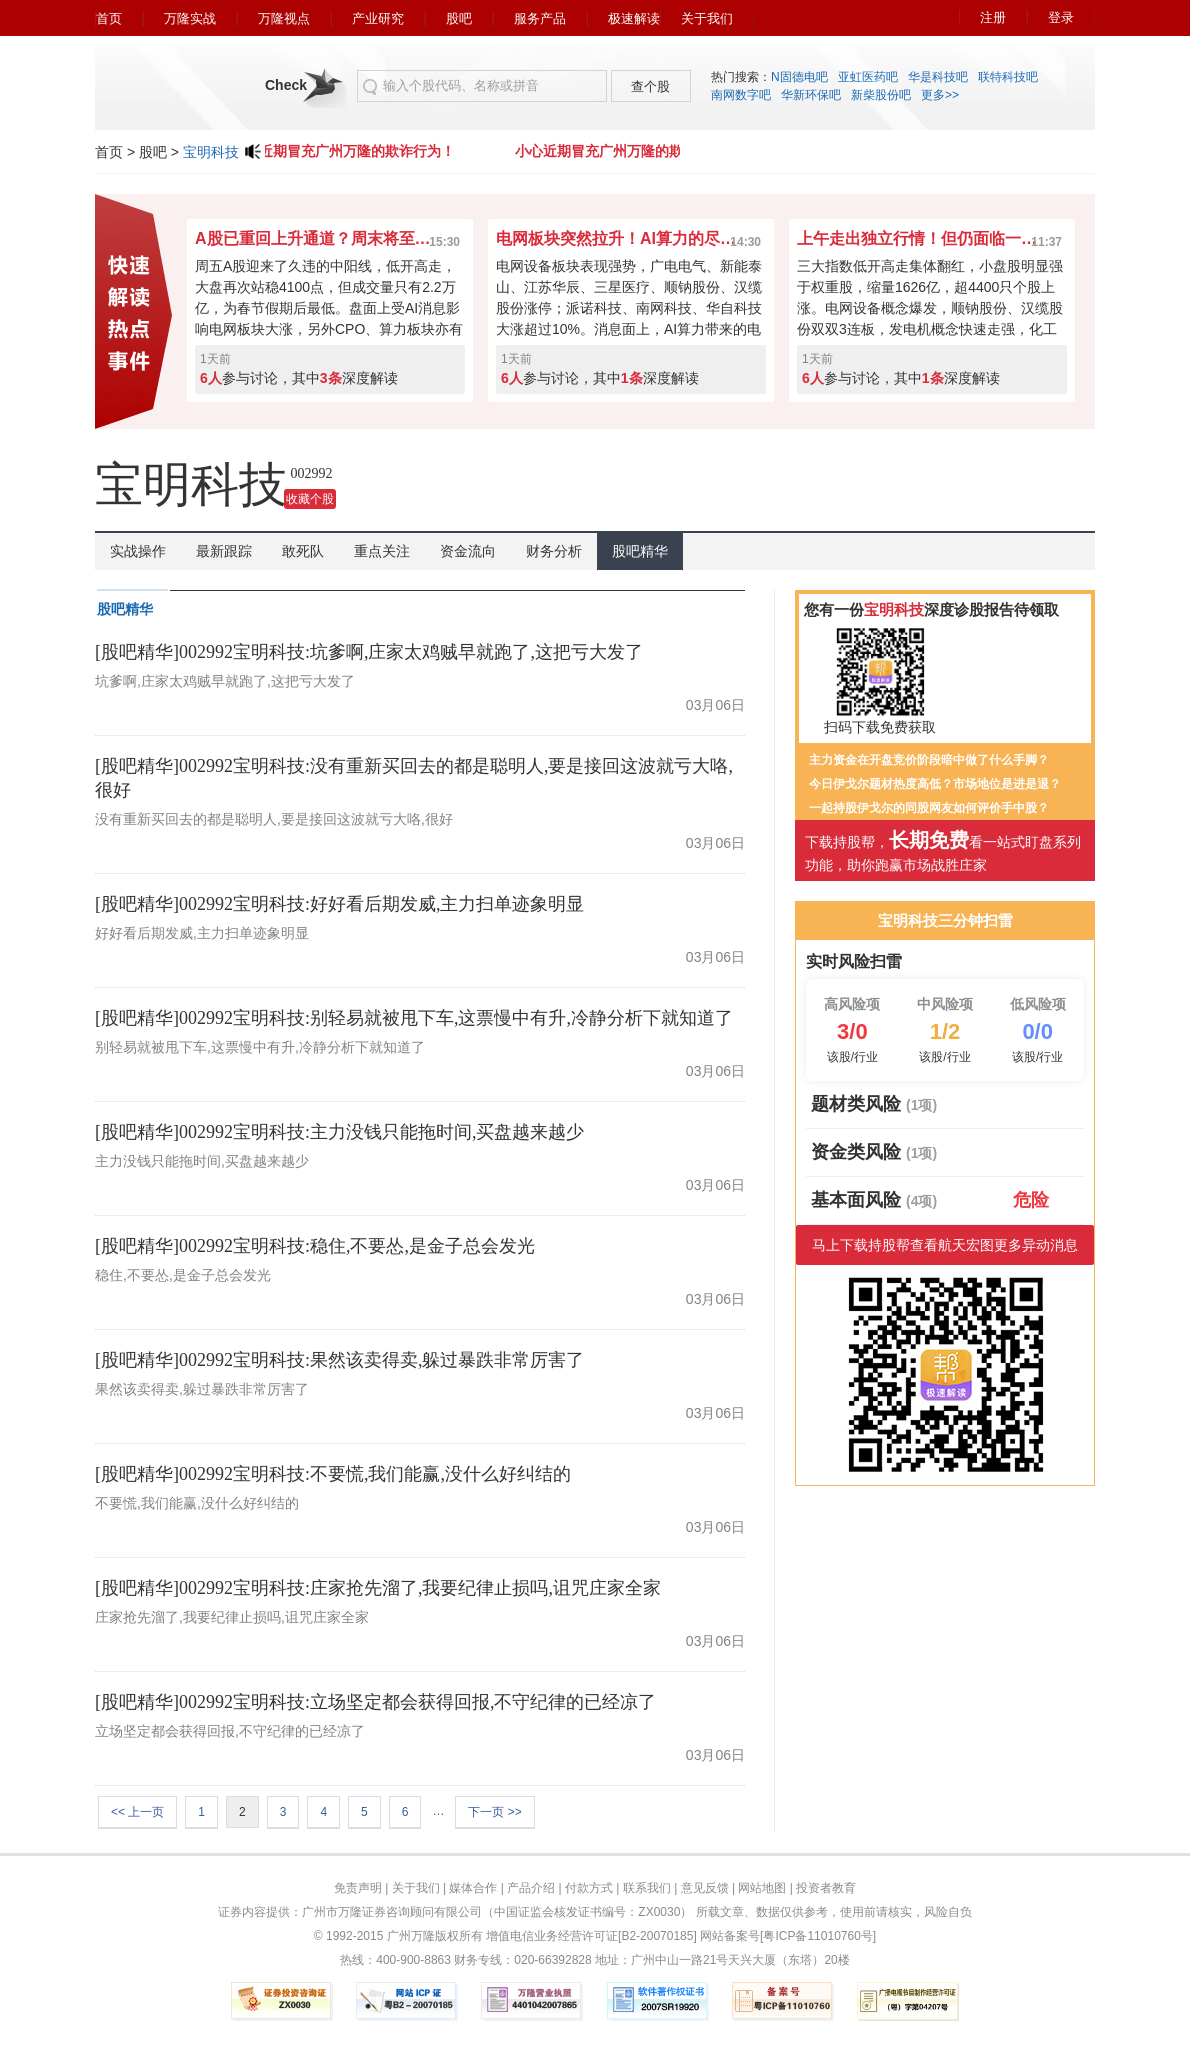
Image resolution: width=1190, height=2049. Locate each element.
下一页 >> (494, 1812)
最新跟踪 (224, 551)
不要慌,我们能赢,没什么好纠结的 (197, 1503)
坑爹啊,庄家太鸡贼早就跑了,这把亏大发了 (225, 681)
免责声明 (358, 1888)
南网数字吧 (741, 95)
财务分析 (554, 551)
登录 (1061, 17)
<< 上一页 (137, 1812)
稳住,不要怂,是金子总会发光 (183, 1275)
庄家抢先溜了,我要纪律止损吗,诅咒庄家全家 (232, 1617)
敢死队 (303, 551)
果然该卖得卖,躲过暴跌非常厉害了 (202, 1389)
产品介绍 (531, 1888)
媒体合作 (473, 1888)
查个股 (650, 86)
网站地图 (762, 1888)
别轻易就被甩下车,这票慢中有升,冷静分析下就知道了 (260, 1047)
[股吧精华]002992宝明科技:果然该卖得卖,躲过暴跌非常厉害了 (340, 1360)
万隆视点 (284, 18)
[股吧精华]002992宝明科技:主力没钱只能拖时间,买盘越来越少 (340, 1132)
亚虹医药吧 (868, 77)
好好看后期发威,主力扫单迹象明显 (202, 933)
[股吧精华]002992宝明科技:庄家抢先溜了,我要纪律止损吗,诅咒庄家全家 (378, 1588)
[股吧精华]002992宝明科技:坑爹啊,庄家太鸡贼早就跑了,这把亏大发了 (369, 652)
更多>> (940, 95)
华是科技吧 (938, 77)
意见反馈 (705, 1888)
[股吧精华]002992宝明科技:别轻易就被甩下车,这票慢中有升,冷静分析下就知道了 (414, 1018)
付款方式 (589, 1888)
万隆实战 (190, 18)
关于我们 (707, 18)
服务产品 (540, 18)
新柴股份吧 (881, 95)
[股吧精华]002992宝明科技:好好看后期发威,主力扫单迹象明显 (340, 904)
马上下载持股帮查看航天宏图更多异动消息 (945, 1245)
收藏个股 (310, 499)
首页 (109, 18)
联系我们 (647, 1888)
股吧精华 (640, 551)
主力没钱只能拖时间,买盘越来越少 (202, 1161)
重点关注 (382, 551)
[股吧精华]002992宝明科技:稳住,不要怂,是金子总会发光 (315, 1246)
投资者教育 (826, 1888)
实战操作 (138, 551)
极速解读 (634, 18)
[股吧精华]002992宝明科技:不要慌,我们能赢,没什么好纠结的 (333, 1474)
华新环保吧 (811, 95)
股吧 (459, 18)
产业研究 (378, 18)
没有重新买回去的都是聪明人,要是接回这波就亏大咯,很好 (274, 819)
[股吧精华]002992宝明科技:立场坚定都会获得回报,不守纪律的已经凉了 (376, 1702)
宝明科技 (211, 152)
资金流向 (468, 551)
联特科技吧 (1008, 77)
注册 (993, 17)
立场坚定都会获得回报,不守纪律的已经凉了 (230, 1731)
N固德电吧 (799, 77)
